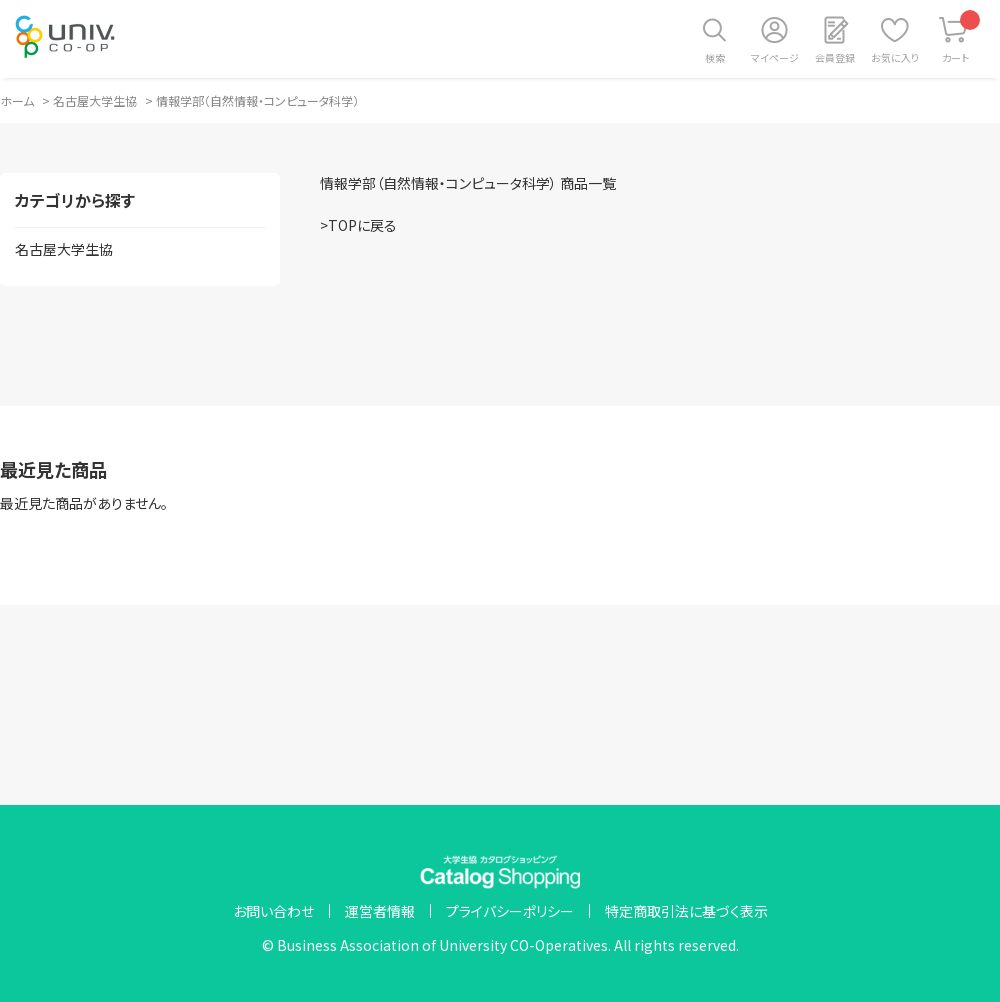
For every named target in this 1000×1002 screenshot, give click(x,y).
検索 (715, 57)
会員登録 (835, 57)
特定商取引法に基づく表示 (686, 911)
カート (961, 37)
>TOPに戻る (358, 225)
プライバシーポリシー (510, 911)
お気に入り (895, 57)
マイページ (775, 57)
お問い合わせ (273, 911)
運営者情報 (380, 911)
